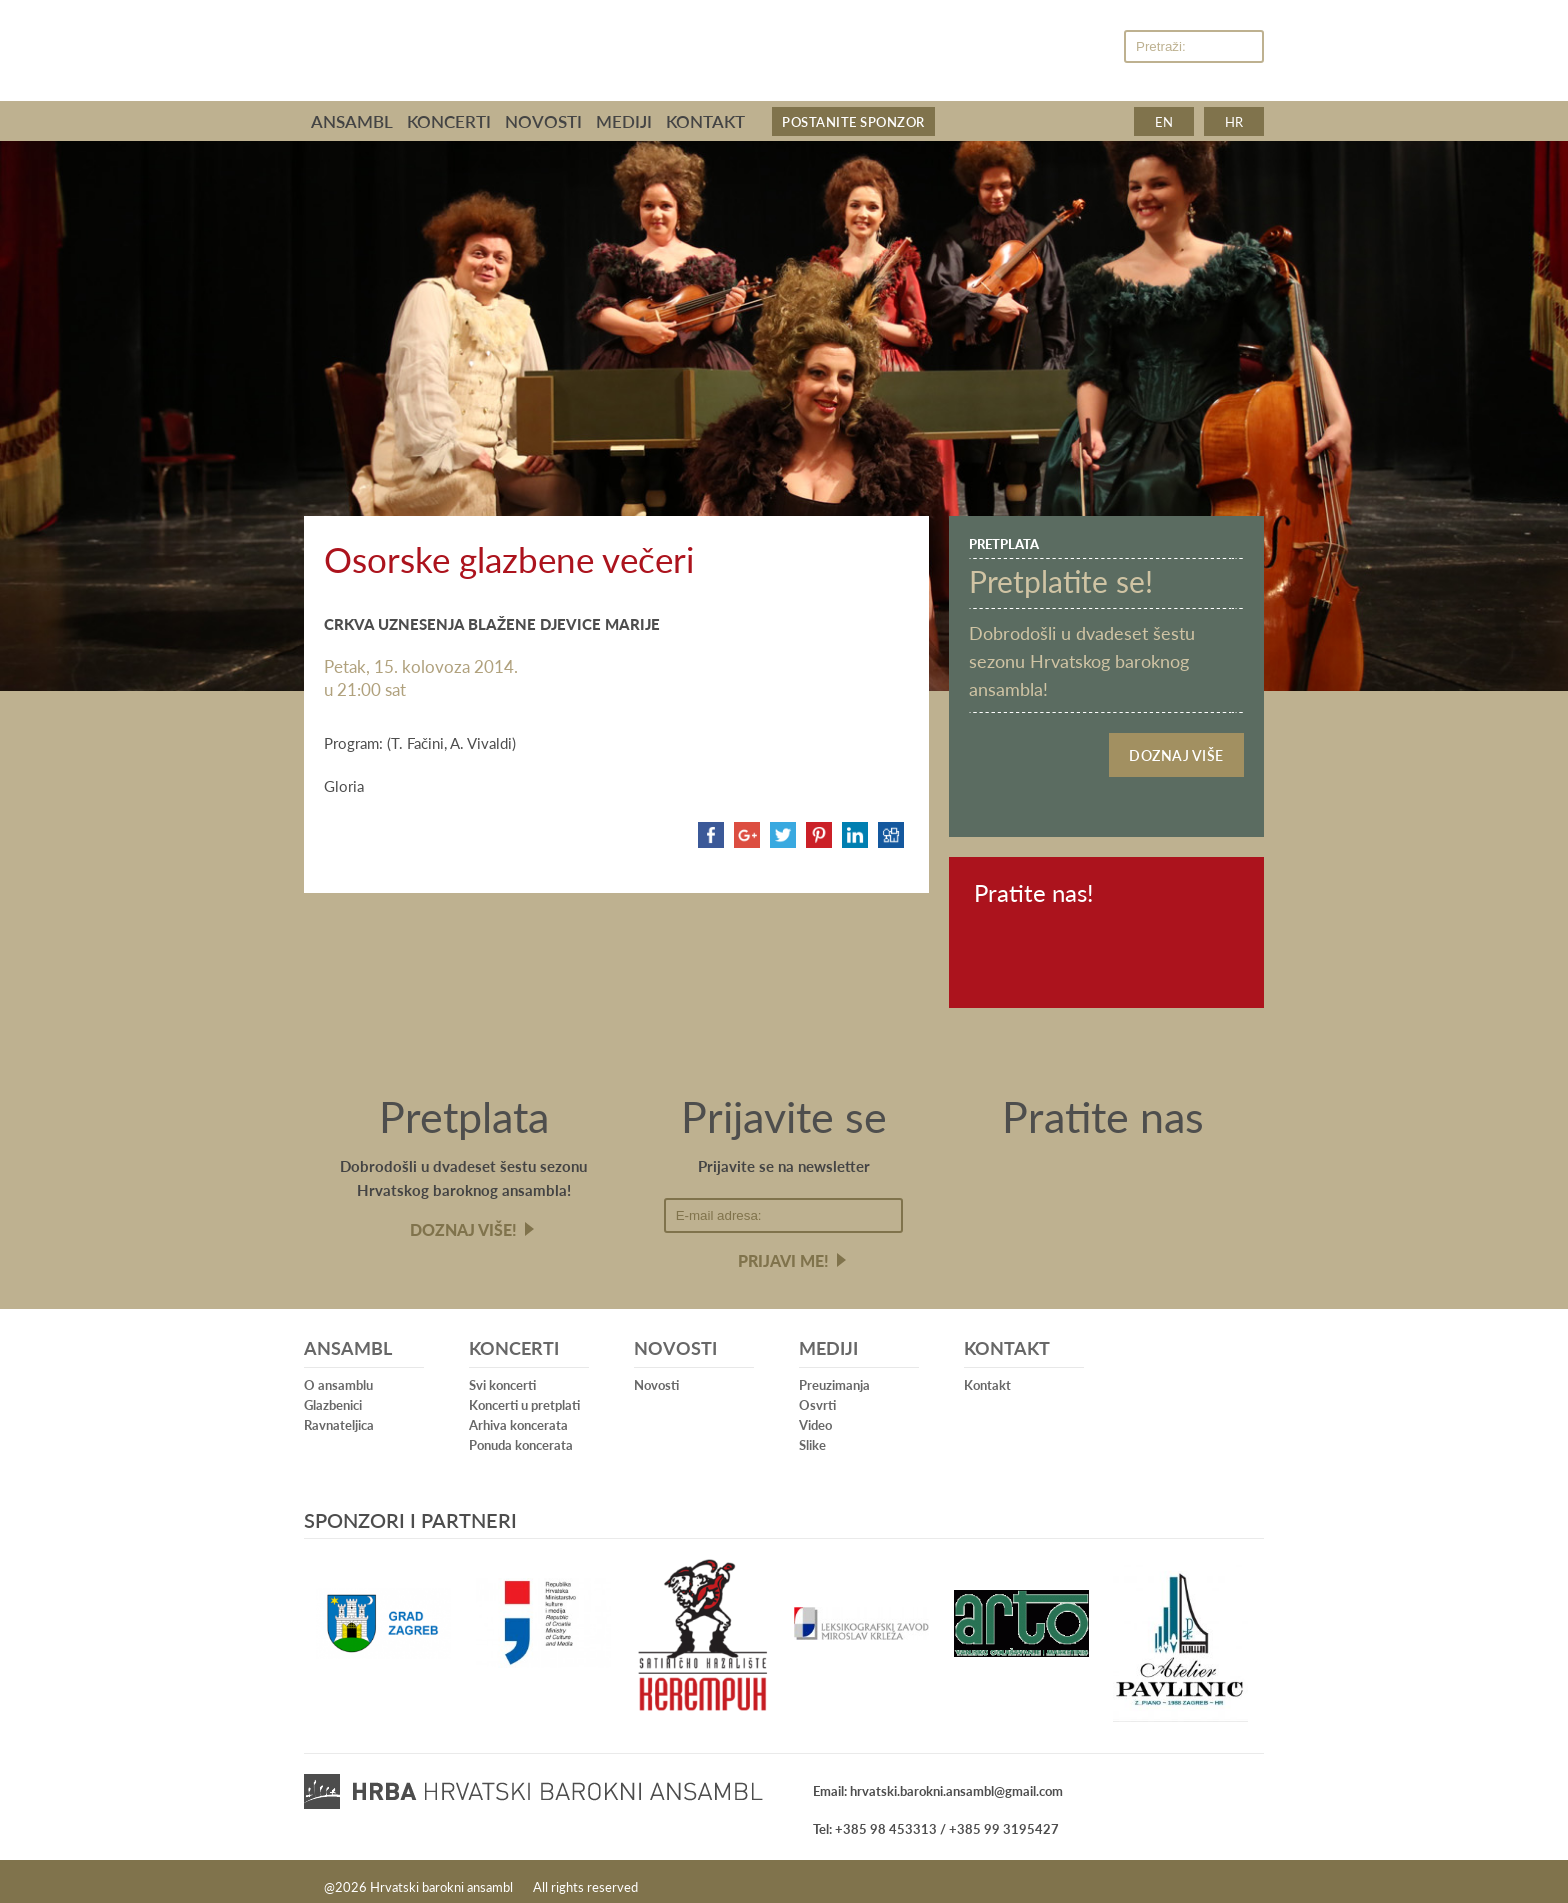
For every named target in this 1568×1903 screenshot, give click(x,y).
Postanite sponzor (853, 121)
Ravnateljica (339, 1414)
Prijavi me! (783, 1250)
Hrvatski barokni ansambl (625, 43)
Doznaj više (1176, 750)
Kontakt (705, 121)
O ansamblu (338, 1374)
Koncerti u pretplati (524, 1394)
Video (815, 1414)
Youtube (1092, 47)
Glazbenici (333, 1394)
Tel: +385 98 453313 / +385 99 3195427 (936, 1818)
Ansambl (352, 121)
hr (1234, 121)
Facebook (1051, 47)
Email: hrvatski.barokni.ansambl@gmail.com (938, 1780)
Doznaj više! (463, 1219)
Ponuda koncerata (521, 1434)
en (1164, 121)
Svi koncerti (502, 1374)
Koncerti (449, 121)
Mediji (624, 121)
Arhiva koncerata (518, 1414)
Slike (812, 1434)
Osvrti (817, 1394)
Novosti (543, 121)
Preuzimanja (834, 1374)
